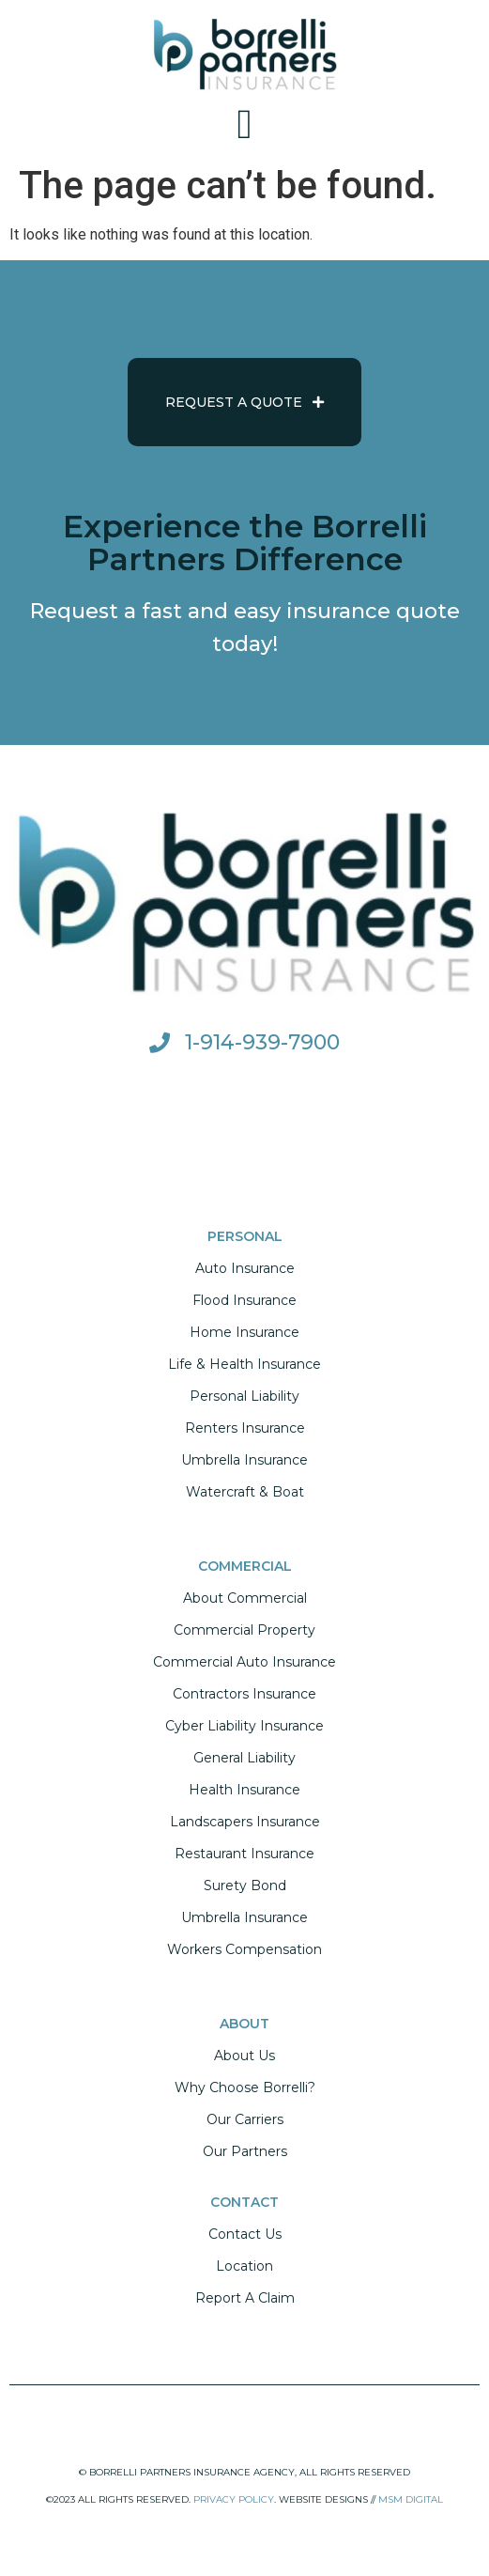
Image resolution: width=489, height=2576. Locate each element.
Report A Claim (245, 2297)
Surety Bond (245, 1885)
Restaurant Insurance (244, 1853)
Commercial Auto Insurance (244, 1661)
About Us (244, 2055)
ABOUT (244, 2023)
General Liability (244, 1757)
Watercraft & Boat (245, 1491)
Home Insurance (244, 1332)
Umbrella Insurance (244, 1459)
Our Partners (245, 2151)
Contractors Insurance (244, 1693)
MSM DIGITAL (410, 2499)
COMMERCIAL (245, 1566)
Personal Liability (244, 1396)
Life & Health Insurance (244, 1364)
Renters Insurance (245, 1428)
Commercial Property (244, 1630)
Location (244, 2266)
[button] (244, 125)
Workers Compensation (244, 1949)
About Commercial (245, 1598)
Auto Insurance (245, 1268)
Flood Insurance (244, 1300)
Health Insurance (244, 1789)
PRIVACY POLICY (233, 2499)
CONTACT (244, 2202)
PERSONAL (245, 1236)
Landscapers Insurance (245, 1821)
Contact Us (245, 2234)
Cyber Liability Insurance (244, 1725)
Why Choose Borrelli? (245, 2087)
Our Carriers (244, 2119)
